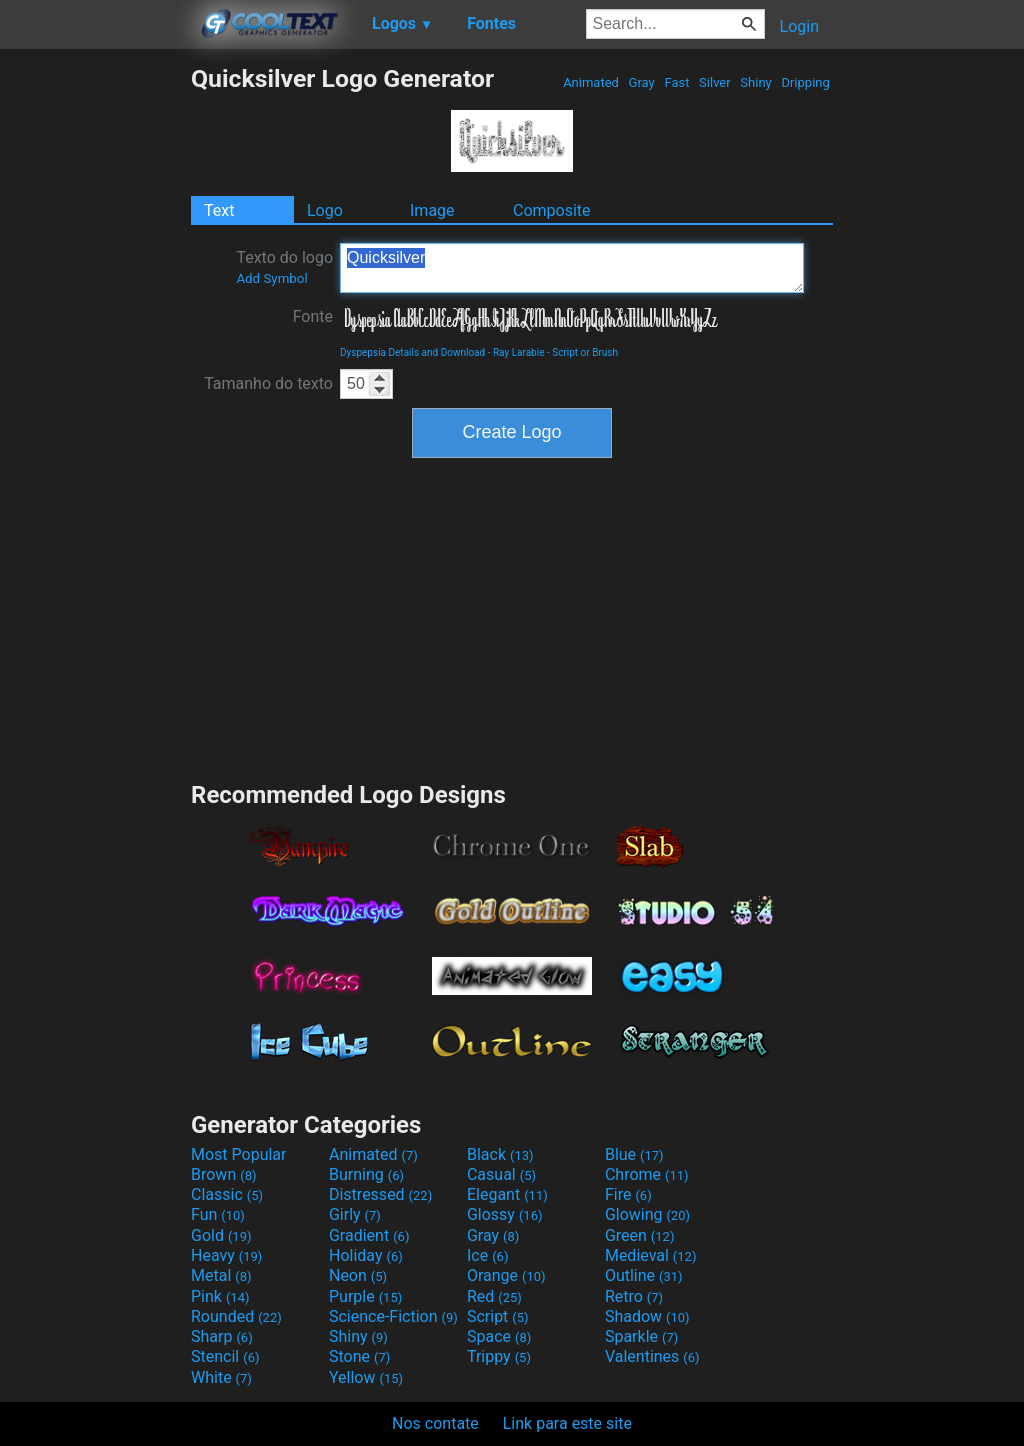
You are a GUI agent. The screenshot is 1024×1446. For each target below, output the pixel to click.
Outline (644, 1275)
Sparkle (641, 1336)
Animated (591, 82)
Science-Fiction (393, 1316)
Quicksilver (572, 268)
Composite (552, 210)
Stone (359, 1356)
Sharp (222, 1336)
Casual (501, 1174)
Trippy (499, 1356)
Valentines (652, 1356)
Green (640, 1235)
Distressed (380, 1194)
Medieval (651, 1255)
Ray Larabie (519, 352)
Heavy (226, 1255)
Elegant (507, 1194)
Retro (634, 1296)
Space (499, 1336)
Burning (366, 1174)
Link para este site (567, 1423)
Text (219, 210)
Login (799, 26)
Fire (628, 1194)
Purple (365, 1296)
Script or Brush (585, 352)
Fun (218, 1214)
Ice (487, 1255)
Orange (506, 1275)
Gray (641, 82)
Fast (676, 82)
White (221, 1377)
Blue (634, 1154)
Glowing (647, 1214)
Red (494, 1296)
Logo (325, 210)
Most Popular (239, 1154)
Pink (220, 1296)
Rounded (236, 1316)
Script (498, 1316)
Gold (221, 1235)
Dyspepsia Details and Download (412, 352)
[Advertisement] (95, 364)
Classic (227, 1194)
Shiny (756, 82)
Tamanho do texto (268, 383)
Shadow (647, 1316)
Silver (715, 82)
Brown (223, 1174)
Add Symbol (271, 278)
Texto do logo (284, 267)
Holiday (366, 1255)
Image (432, 210)
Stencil (225, 1356)
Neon (358, 1275)
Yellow (366, 1377)
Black (500, 1154)
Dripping (805, 82)
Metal (221, 1275)
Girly (355, 1214)
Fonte (313, 316)
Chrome (647, 1174)
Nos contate (435, 1423)
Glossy (505, 1214)
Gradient (369, 1235)
